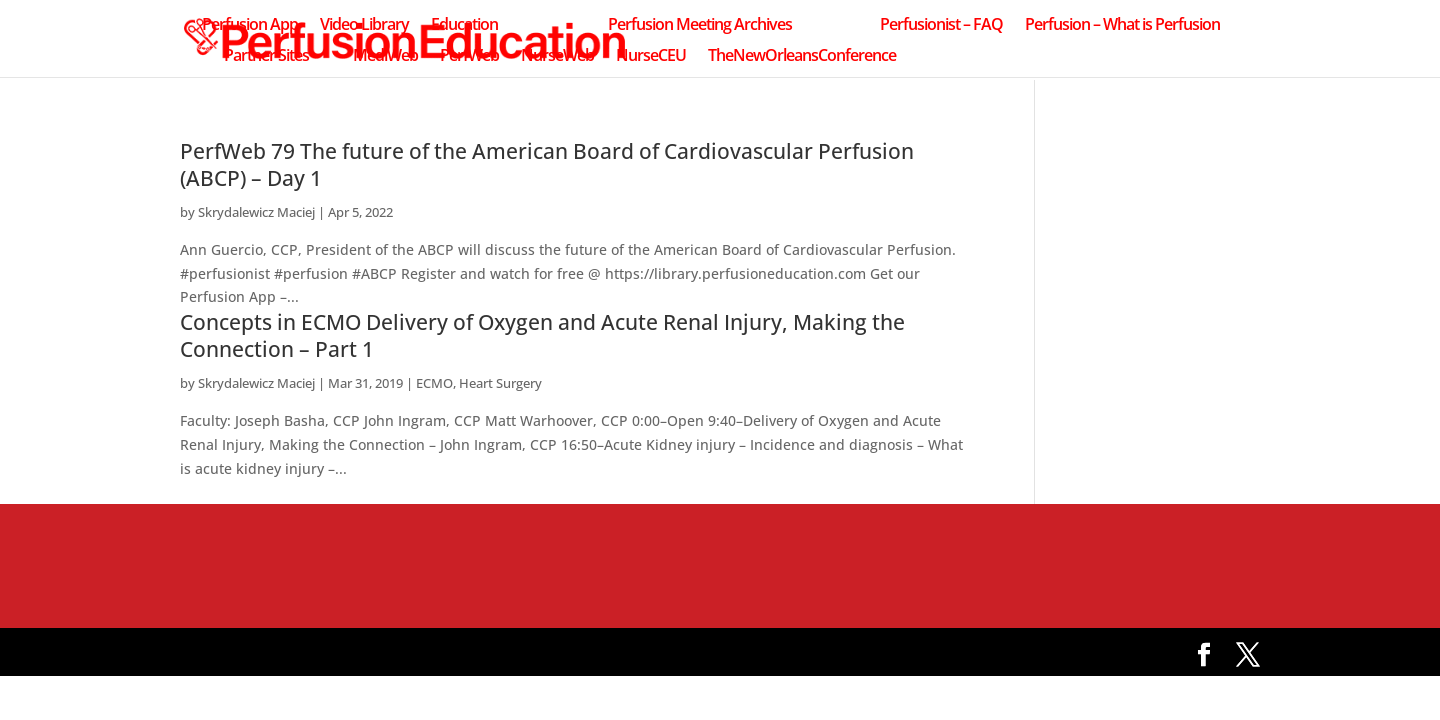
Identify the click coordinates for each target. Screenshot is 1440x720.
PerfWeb (469, 57)
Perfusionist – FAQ (941, 26)
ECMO (434, 383)
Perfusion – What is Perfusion (1122, 26)
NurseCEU (651, 57)
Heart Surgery (500, 383)
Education (464, 26)
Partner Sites (266, 57)
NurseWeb (557, 57)
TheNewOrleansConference (802, 57)
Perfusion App (250, 26)
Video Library (364, 26)
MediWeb (385, 57)
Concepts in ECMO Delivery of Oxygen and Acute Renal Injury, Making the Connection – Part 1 (542, 335)
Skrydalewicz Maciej (256, 212)
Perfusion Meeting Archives (700, 26)
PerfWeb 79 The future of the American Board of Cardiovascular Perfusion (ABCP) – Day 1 (547, 164)
